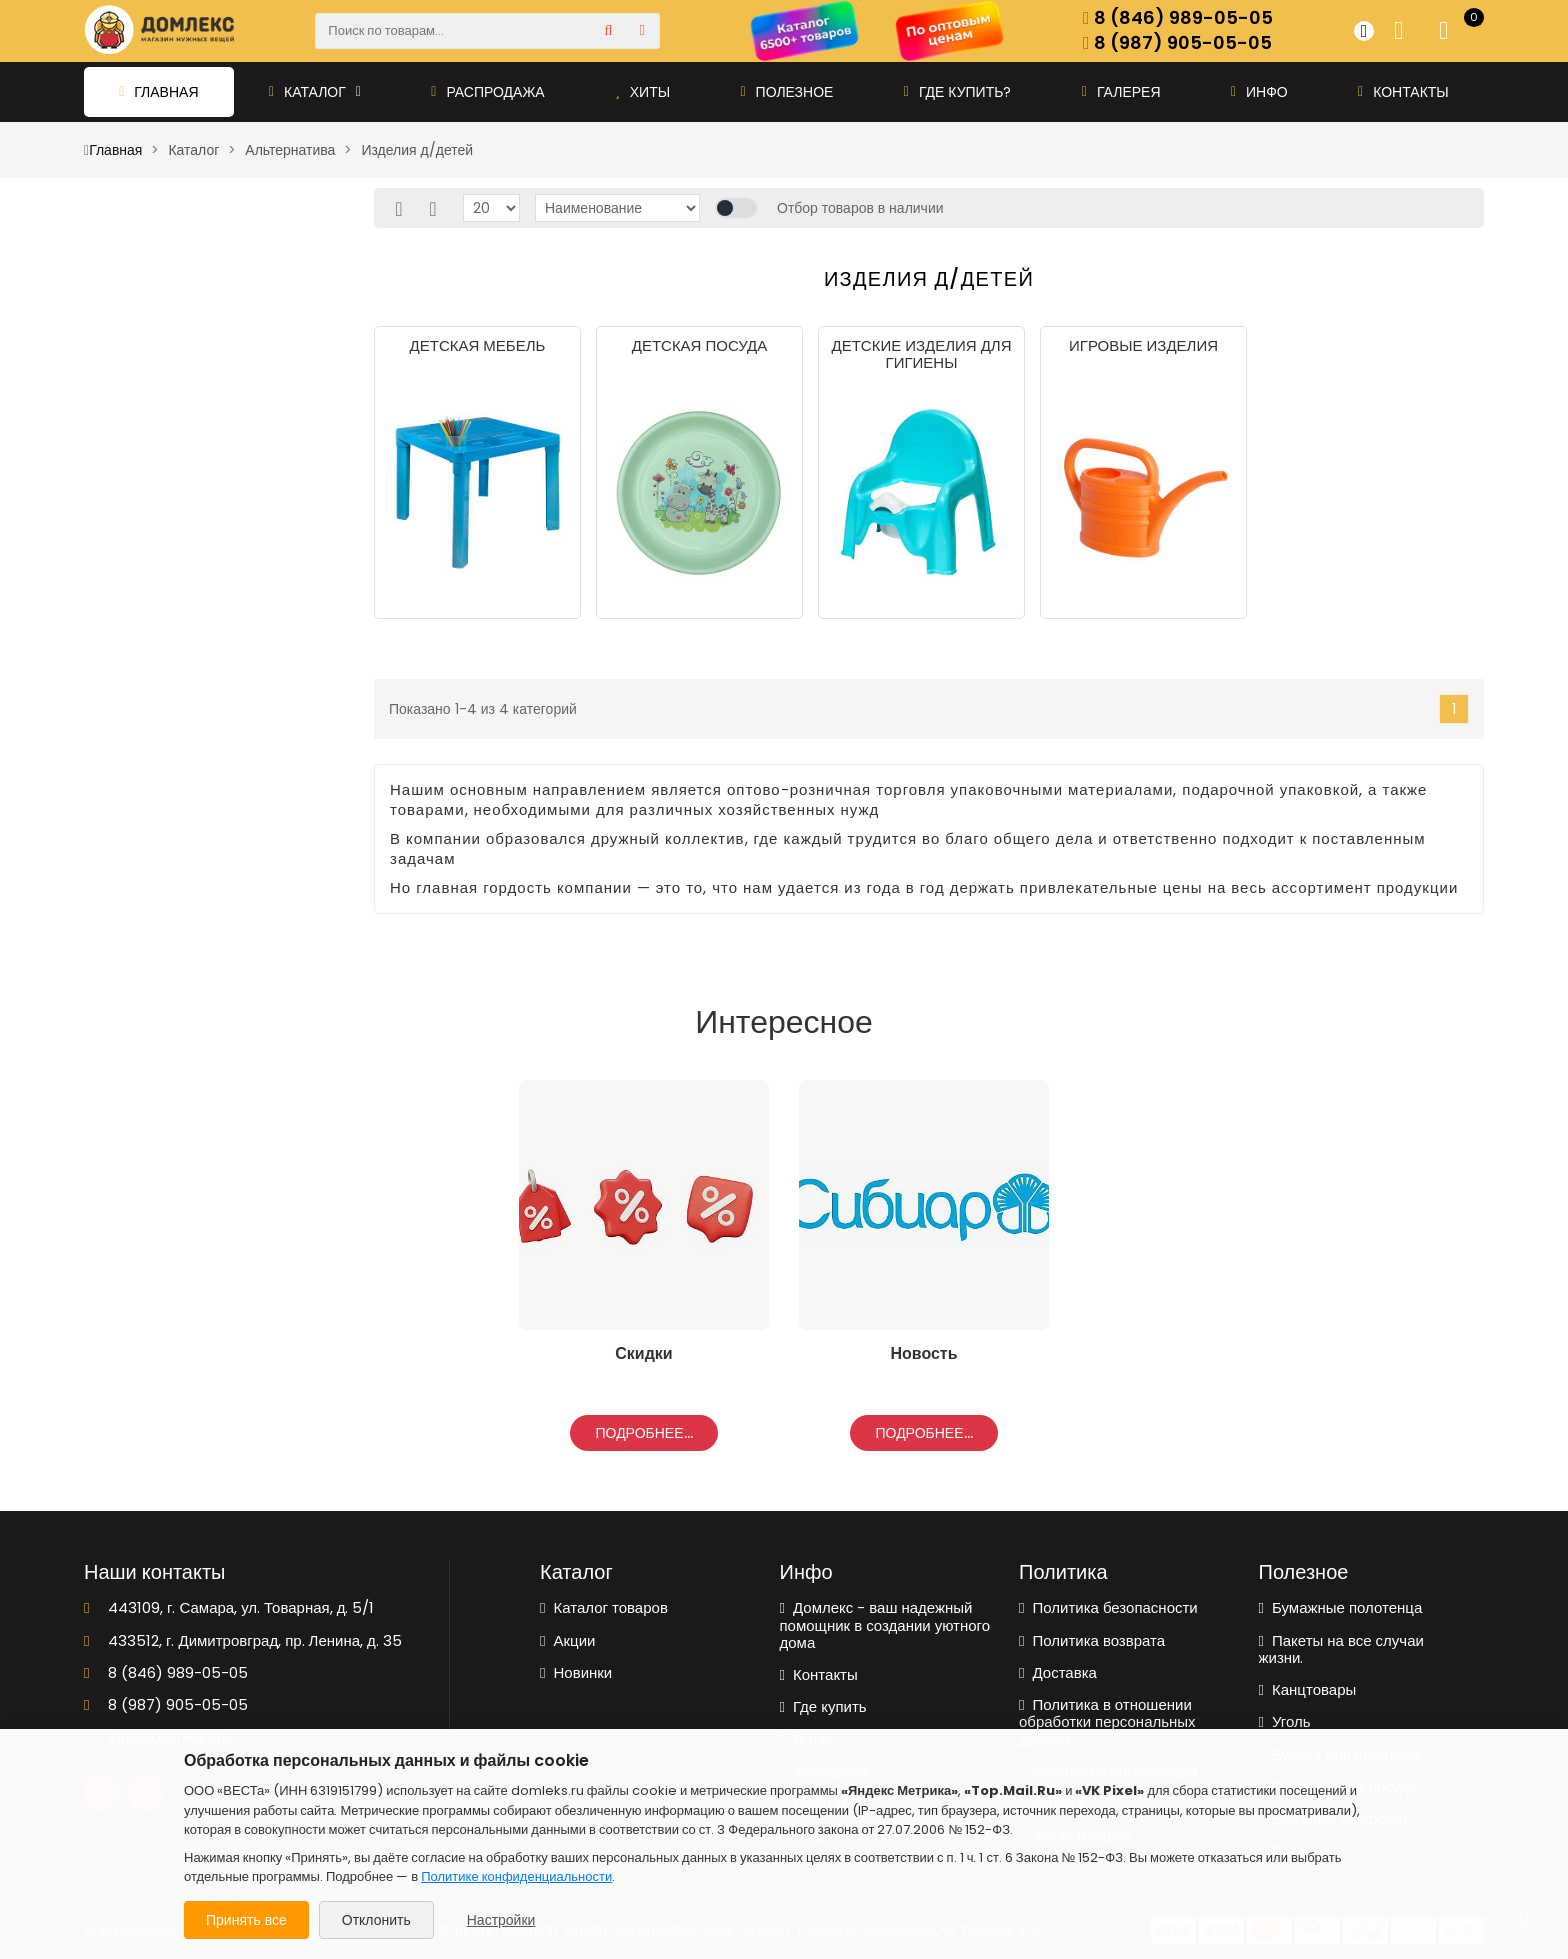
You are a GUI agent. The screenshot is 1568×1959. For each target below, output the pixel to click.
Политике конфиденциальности (516, 1876)
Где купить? (958, 92)
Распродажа (487, 92)
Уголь (1285, 1721)
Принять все (246, 1920)
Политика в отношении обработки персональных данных (1107, 1722)
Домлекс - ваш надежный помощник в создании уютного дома (885, 1625)
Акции (567, 1640)
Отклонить (376, 1920)
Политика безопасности (1108, 1607)
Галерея (1121, 92)
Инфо (1259, 92)
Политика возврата (1092, 1640)
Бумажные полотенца (1341, 1607)
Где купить (823, 1706)
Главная (158, 92)
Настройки (501, 1920)
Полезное (786, 92)
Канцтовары (1308, 1689)
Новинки (576, 1672)
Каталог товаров (604, 1607)
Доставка (1058, 1672)
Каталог (315, 92)
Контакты (1403, 92)
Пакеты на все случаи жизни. (1341, 1649)
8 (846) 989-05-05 (1178, 18)
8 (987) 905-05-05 (1177, 43)
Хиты (642, 92)
